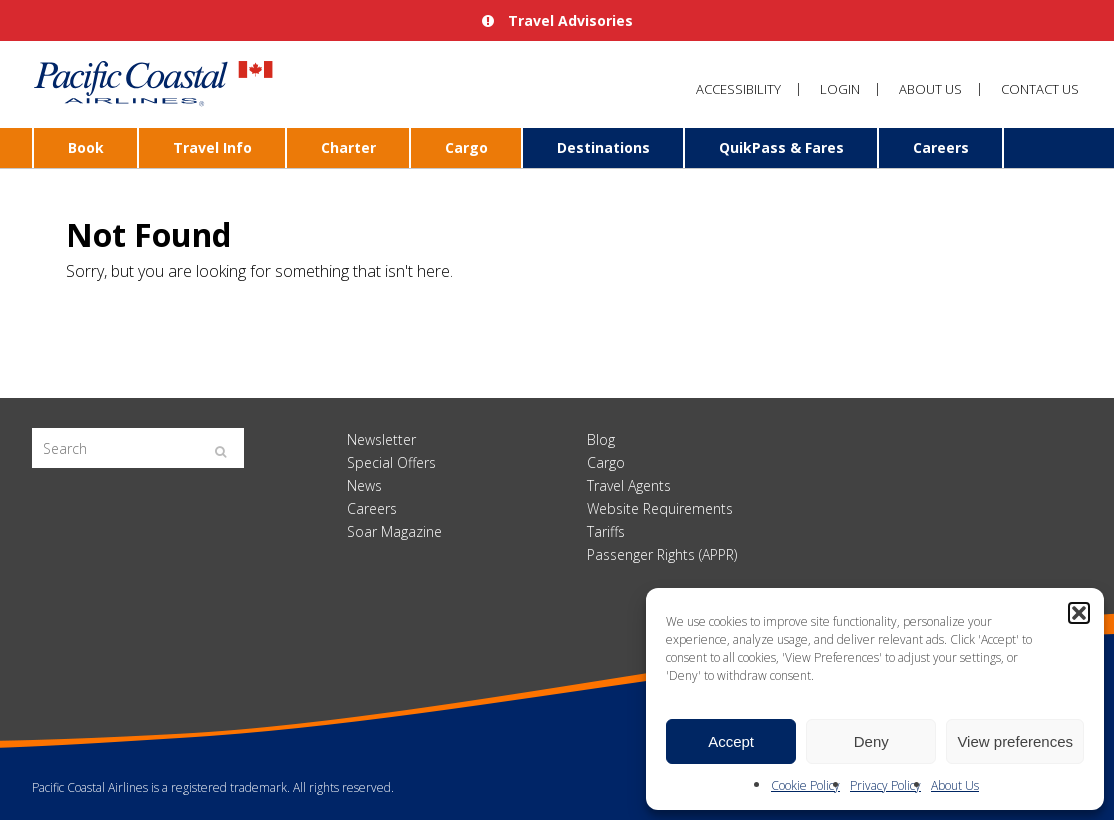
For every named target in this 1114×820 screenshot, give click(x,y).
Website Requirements (660, 508)
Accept (731, 741)
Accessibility (738, 89)
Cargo (466, 147)
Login (840, 89)
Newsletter (381, 439)
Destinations (603, 147)
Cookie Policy (805, 785)
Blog (601, 439)
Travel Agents (629, 485)
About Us (955, 785)
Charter (348, 147)
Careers (941, 147)
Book (86, 147)
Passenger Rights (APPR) (662, 554)
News (364, 485)
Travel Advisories (557, 20)
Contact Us (1040, 89)
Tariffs (606, 531)
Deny (871, 741)
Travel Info (212, 147)
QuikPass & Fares (781, 147)
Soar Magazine (394, 531)
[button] (1079, 613)
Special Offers (391, 462)
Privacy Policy (885, 785)
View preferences (1015, 741)
